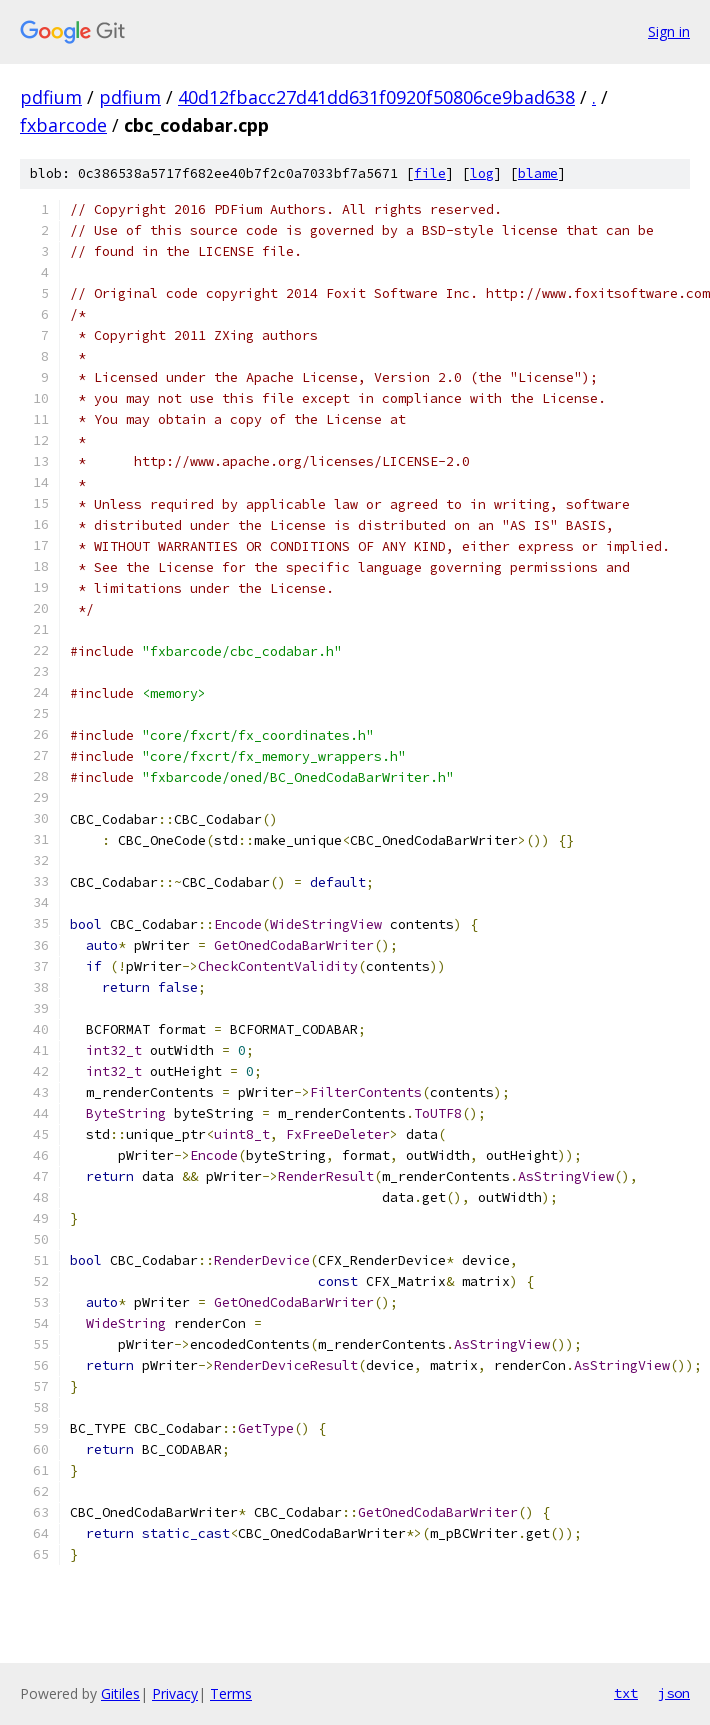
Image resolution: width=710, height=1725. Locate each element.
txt (626, 1693)
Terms (231, 1693)
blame (538, 173)
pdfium (51, 97)
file (430, 173)
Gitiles (120, 1693)
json (674, 1693)
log (482, 173)
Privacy (175, 1693)
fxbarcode (63, 125)
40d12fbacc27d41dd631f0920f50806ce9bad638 (376, 97)
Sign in (669, 31)
